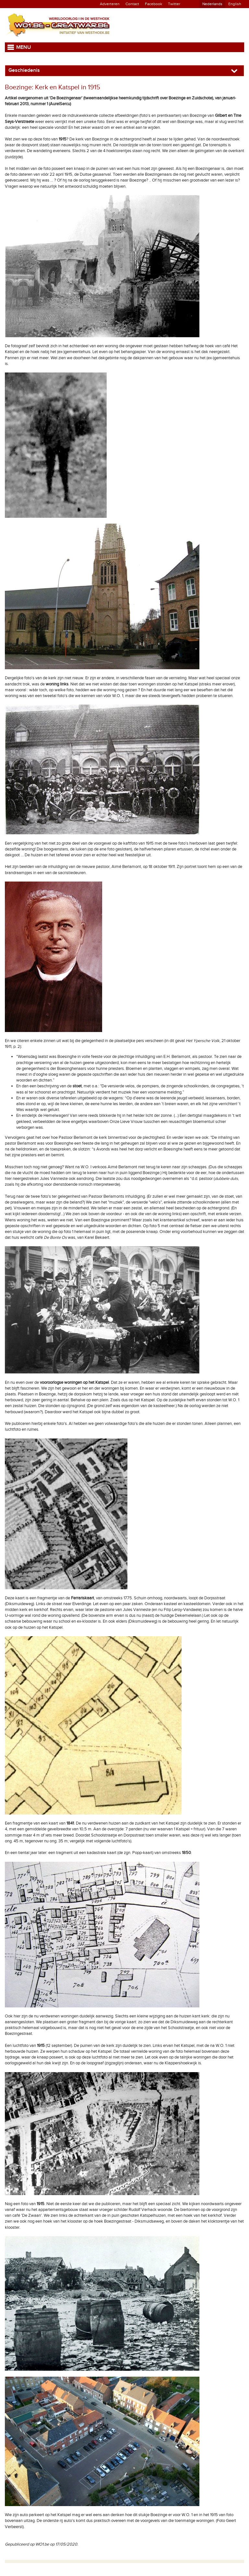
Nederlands (212, 4)
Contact (132, 4)
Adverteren (110, 4)
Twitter (174, 4)
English (234, 4)
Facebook (153, 4)
